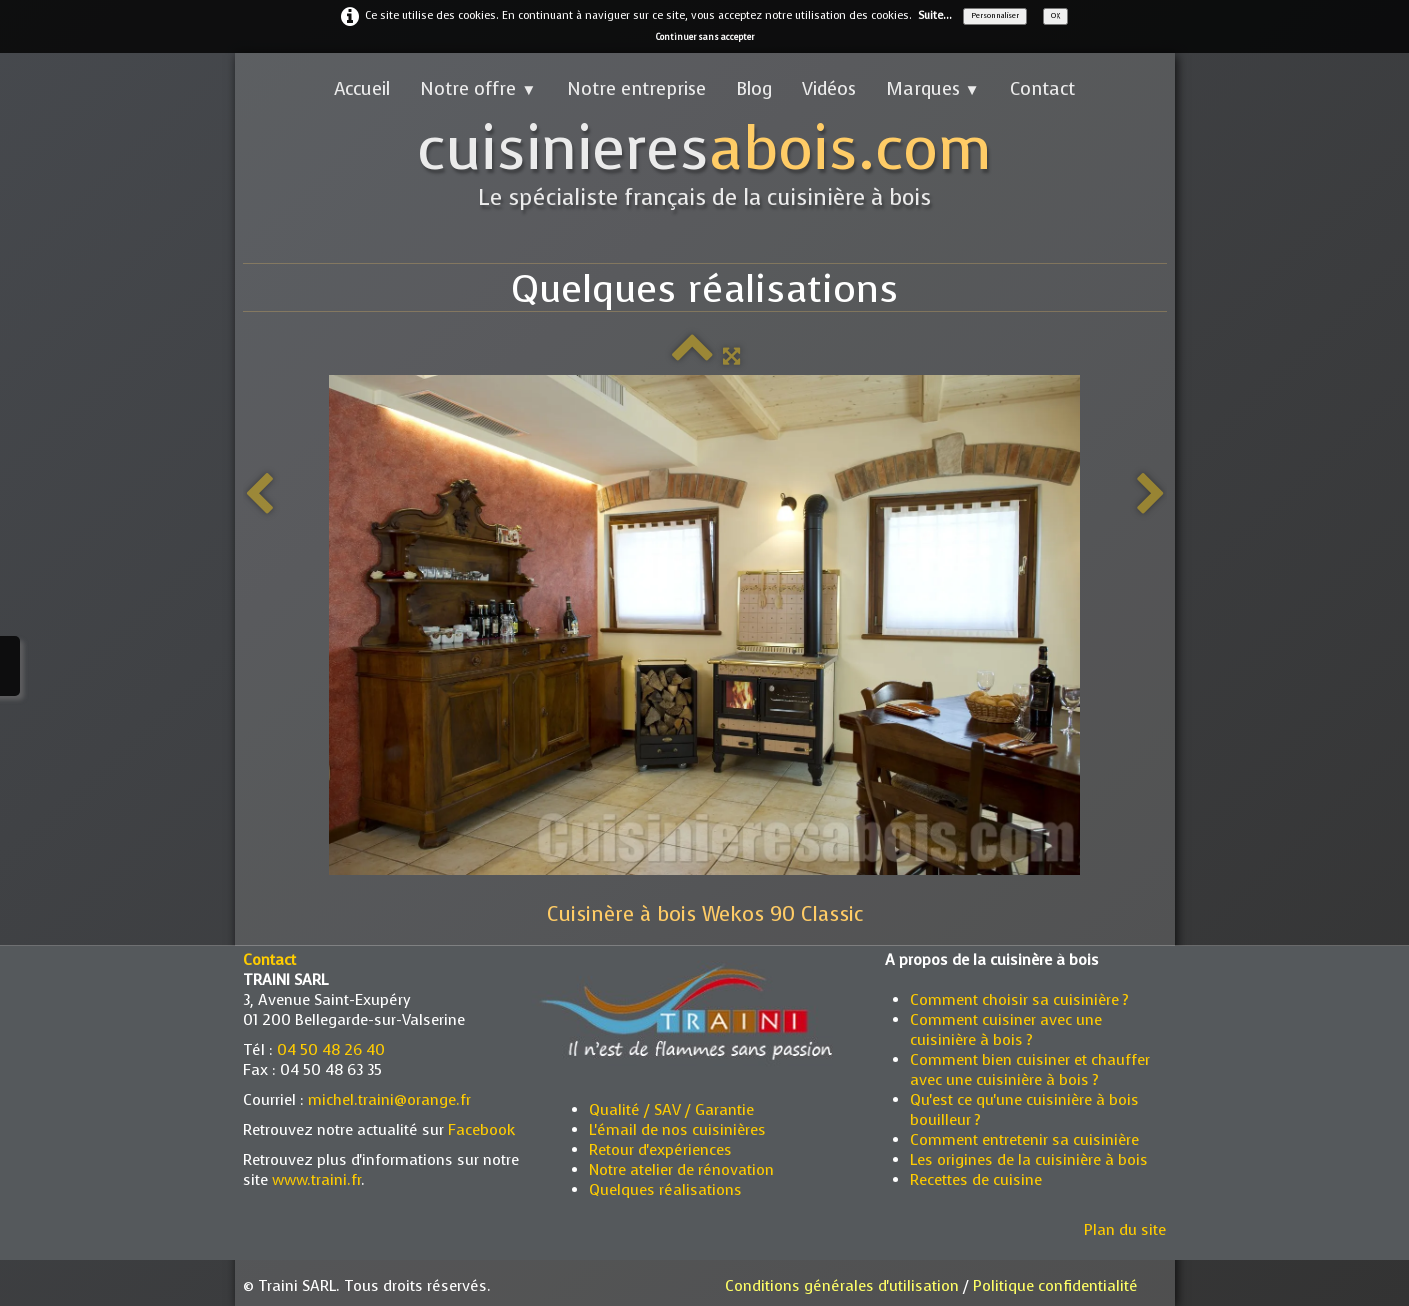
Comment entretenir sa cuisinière (1024, 1140)
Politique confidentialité (1055, 1286)
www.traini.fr (316, 1180)
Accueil (362, 89)
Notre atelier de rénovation (681, 1170)
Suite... (935, 15)
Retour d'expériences (660, 1150)
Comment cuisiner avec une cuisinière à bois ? (1006, 1030)
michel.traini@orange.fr (389, 1100)
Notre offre (478, 89)
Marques (933, 89)
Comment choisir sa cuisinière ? (1019, 1000)
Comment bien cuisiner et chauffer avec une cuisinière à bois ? (1030, 1070)
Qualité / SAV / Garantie (671, 1110)
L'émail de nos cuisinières (677, 1130)
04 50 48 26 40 (331, 1050)
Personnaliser (995, 15)
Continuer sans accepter (705, 37)
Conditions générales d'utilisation (842, 1286)
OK (1055, 15)
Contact (1042, 89)
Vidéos (829, 89)
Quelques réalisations (665, 1190)
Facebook (481, 1130)
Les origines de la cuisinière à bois (1029, 1160)
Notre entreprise (636, 89)
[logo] (704, 166)
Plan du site (1125, 1230)
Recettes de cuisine (976, 1180)
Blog (754, 89)
